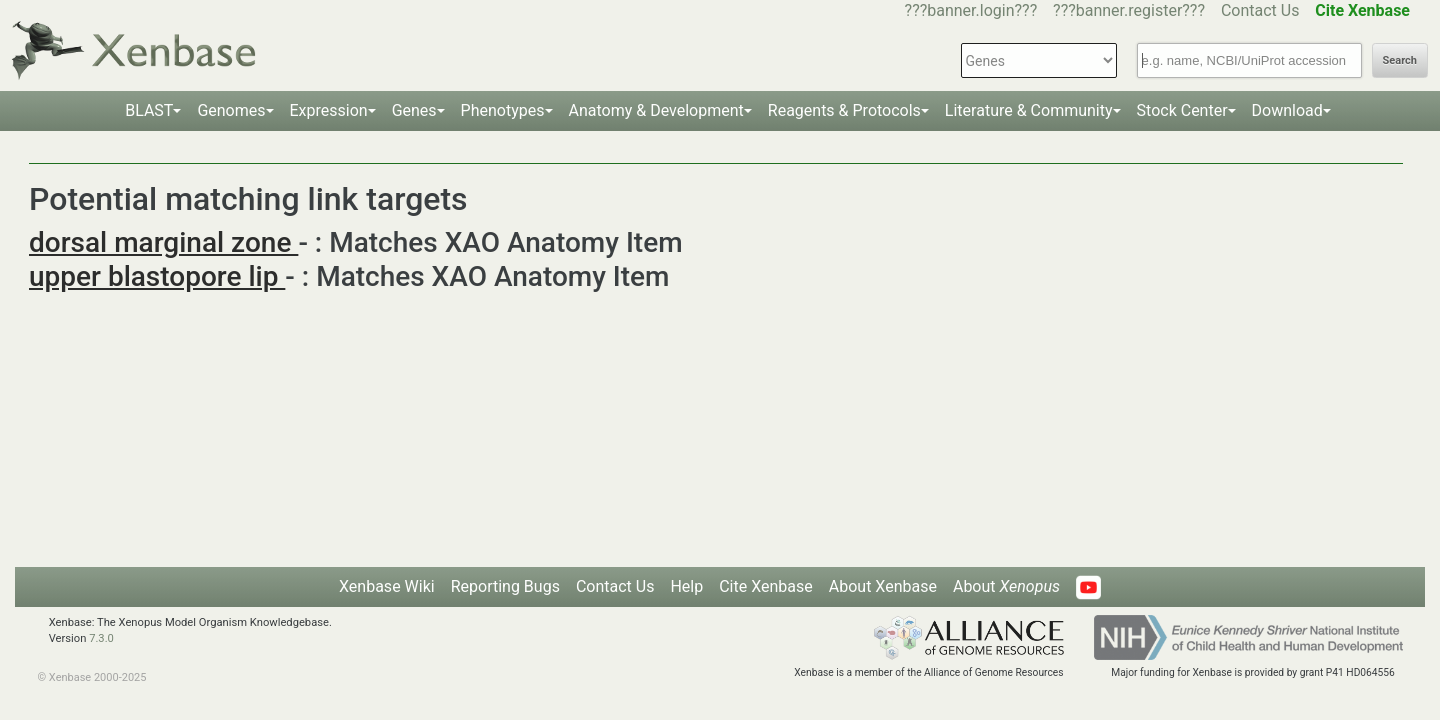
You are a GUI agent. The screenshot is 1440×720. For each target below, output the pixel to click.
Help (686, 586)
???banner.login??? (971, 10)
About (1006, 586)
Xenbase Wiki (387, 586)
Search (1400, 60)
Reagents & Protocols (844, 110)
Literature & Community (1029, 110)
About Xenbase (883, 586)
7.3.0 (101, 638)
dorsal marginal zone (163, 242)
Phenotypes (503, 110)
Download (1287, 110)
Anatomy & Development (656, 110)
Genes (414, 110)
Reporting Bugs (505, 586)
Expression (329, 110)
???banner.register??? (1129, 10)
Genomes (231, 110)
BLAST (149, 110)
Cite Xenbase (766, 586)
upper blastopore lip (157, 276)
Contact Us (1260, 10)
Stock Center (1182, 110)
